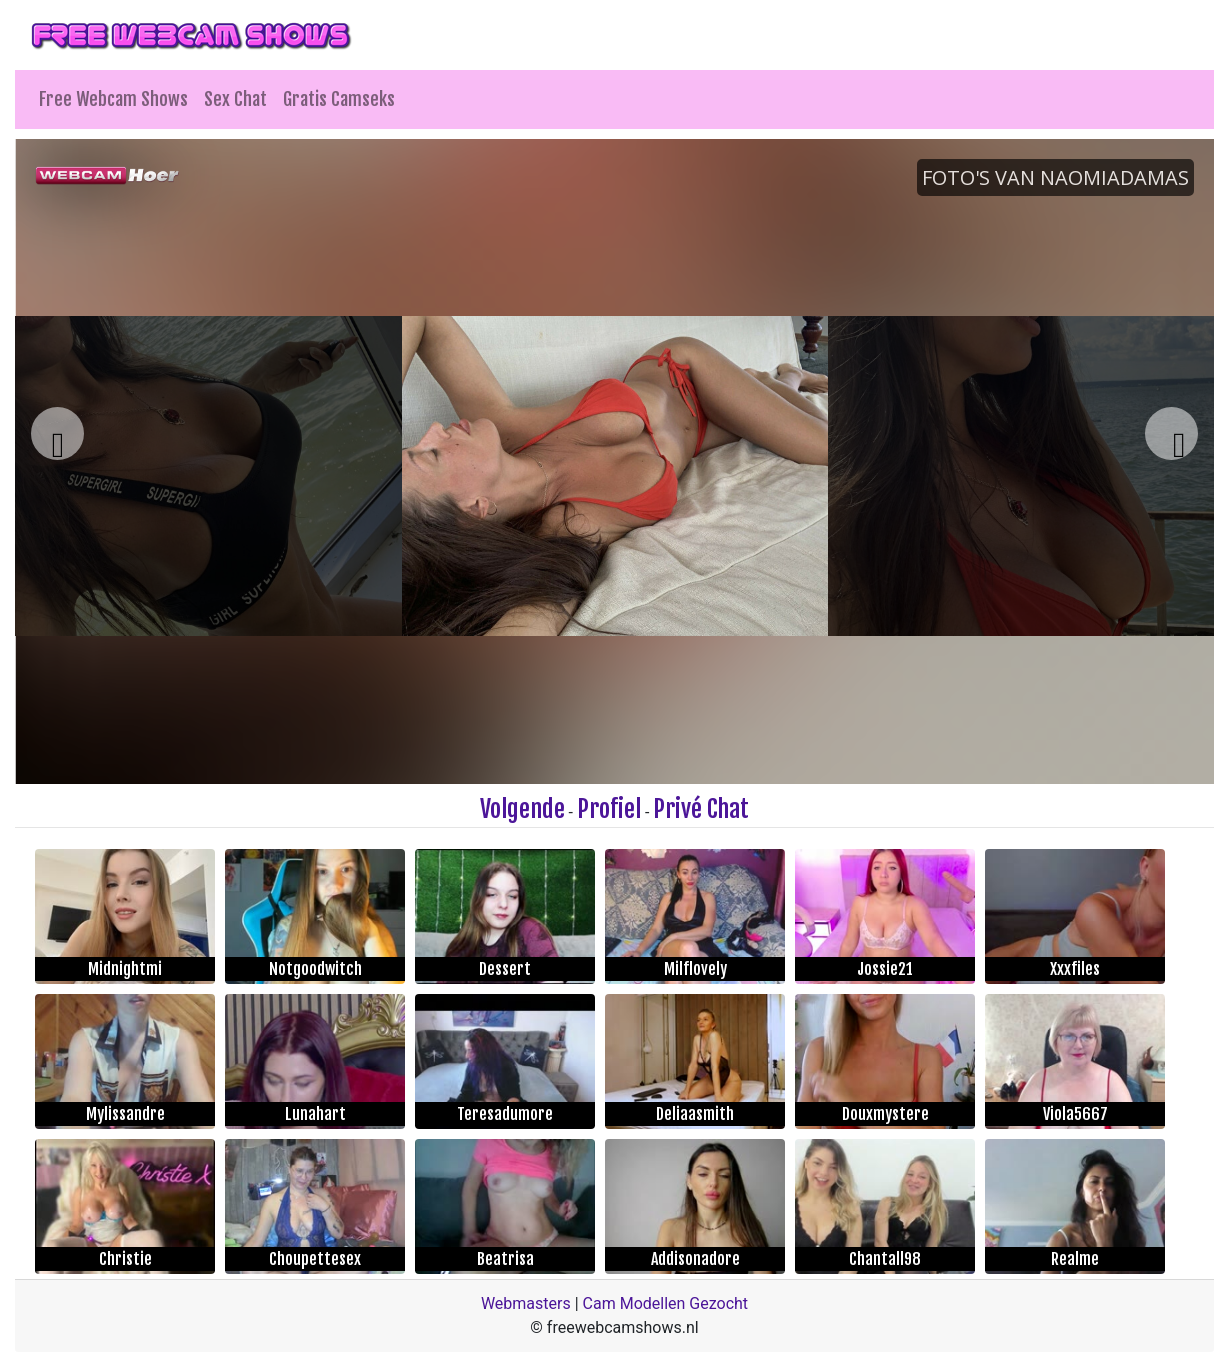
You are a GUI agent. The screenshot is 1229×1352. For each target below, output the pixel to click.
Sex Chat (235, 99)
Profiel (609, 809)
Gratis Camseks (339, 99)
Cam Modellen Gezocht (666, 1303)
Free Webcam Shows (113, 99)
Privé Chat (701, 809)
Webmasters (526, 1303)
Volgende (522, 809)
